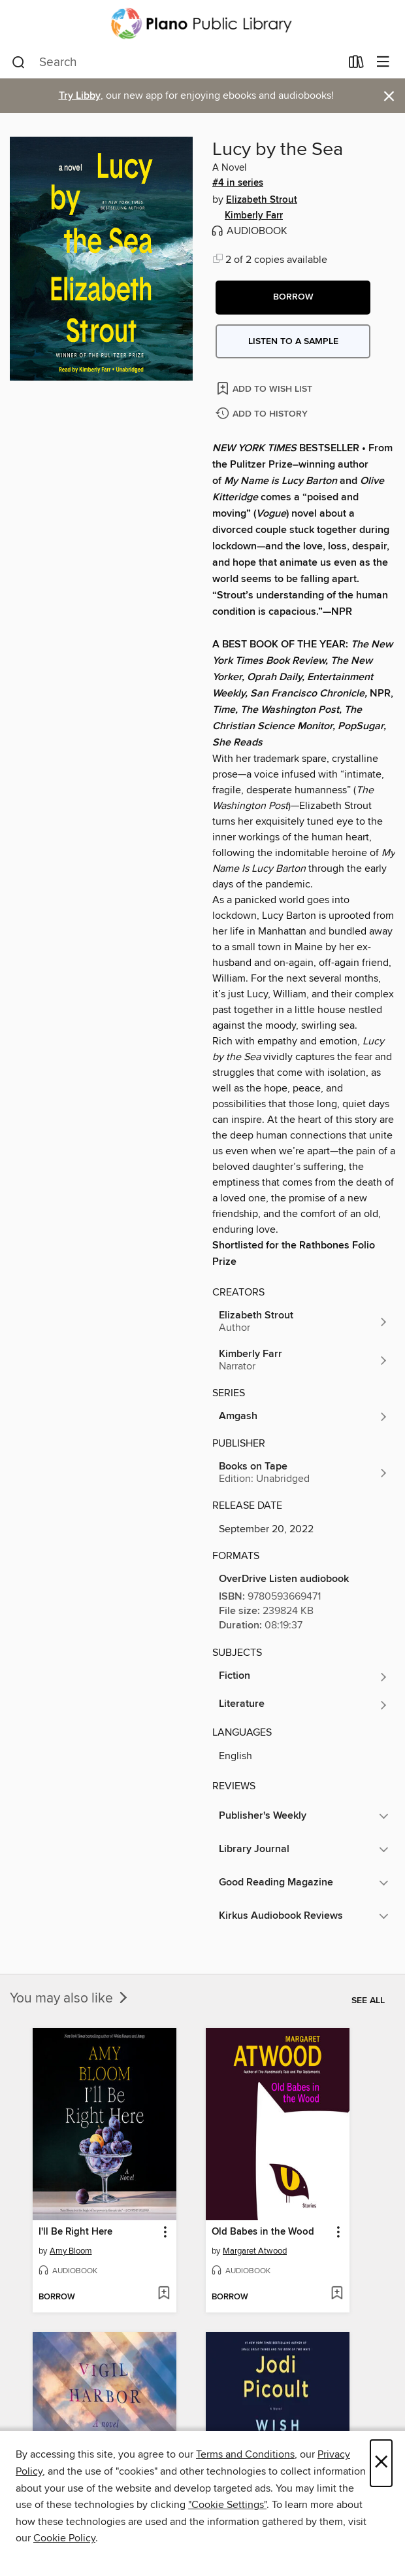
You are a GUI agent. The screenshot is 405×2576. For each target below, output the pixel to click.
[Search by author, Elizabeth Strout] (303, 1321)
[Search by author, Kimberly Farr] (303, 1360)
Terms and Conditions (245, 2454)
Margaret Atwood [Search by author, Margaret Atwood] (255, 2251)
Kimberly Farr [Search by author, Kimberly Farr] (254, 216)
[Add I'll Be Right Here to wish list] (163, 2294)
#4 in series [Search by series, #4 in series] (237, 183)
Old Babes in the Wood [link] (263, 2232)
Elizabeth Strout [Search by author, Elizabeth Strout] (261, 200)
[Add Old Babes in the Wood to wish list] (337, 2294)
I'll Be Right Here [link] (75, 2232)
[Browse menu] (383, 62)
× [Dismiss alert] (389, 96)
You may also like (70, 1998)
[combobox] (176, 62)
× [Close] (381, 2463)
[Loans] (356, 64)
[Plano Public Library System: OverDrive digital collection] (202, 24)
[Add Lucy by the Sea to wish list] (266, 388)
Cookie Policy (64, 2538)
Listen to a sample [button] (293, 341)
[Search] (18, 62)
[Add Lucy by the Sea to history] (263, 414)
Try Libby (80, 96)
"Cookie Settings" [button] (227, 2504)
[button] (293, 298)
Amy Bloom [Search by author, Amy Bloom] (71, 2251)
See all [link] (368, 2000)
